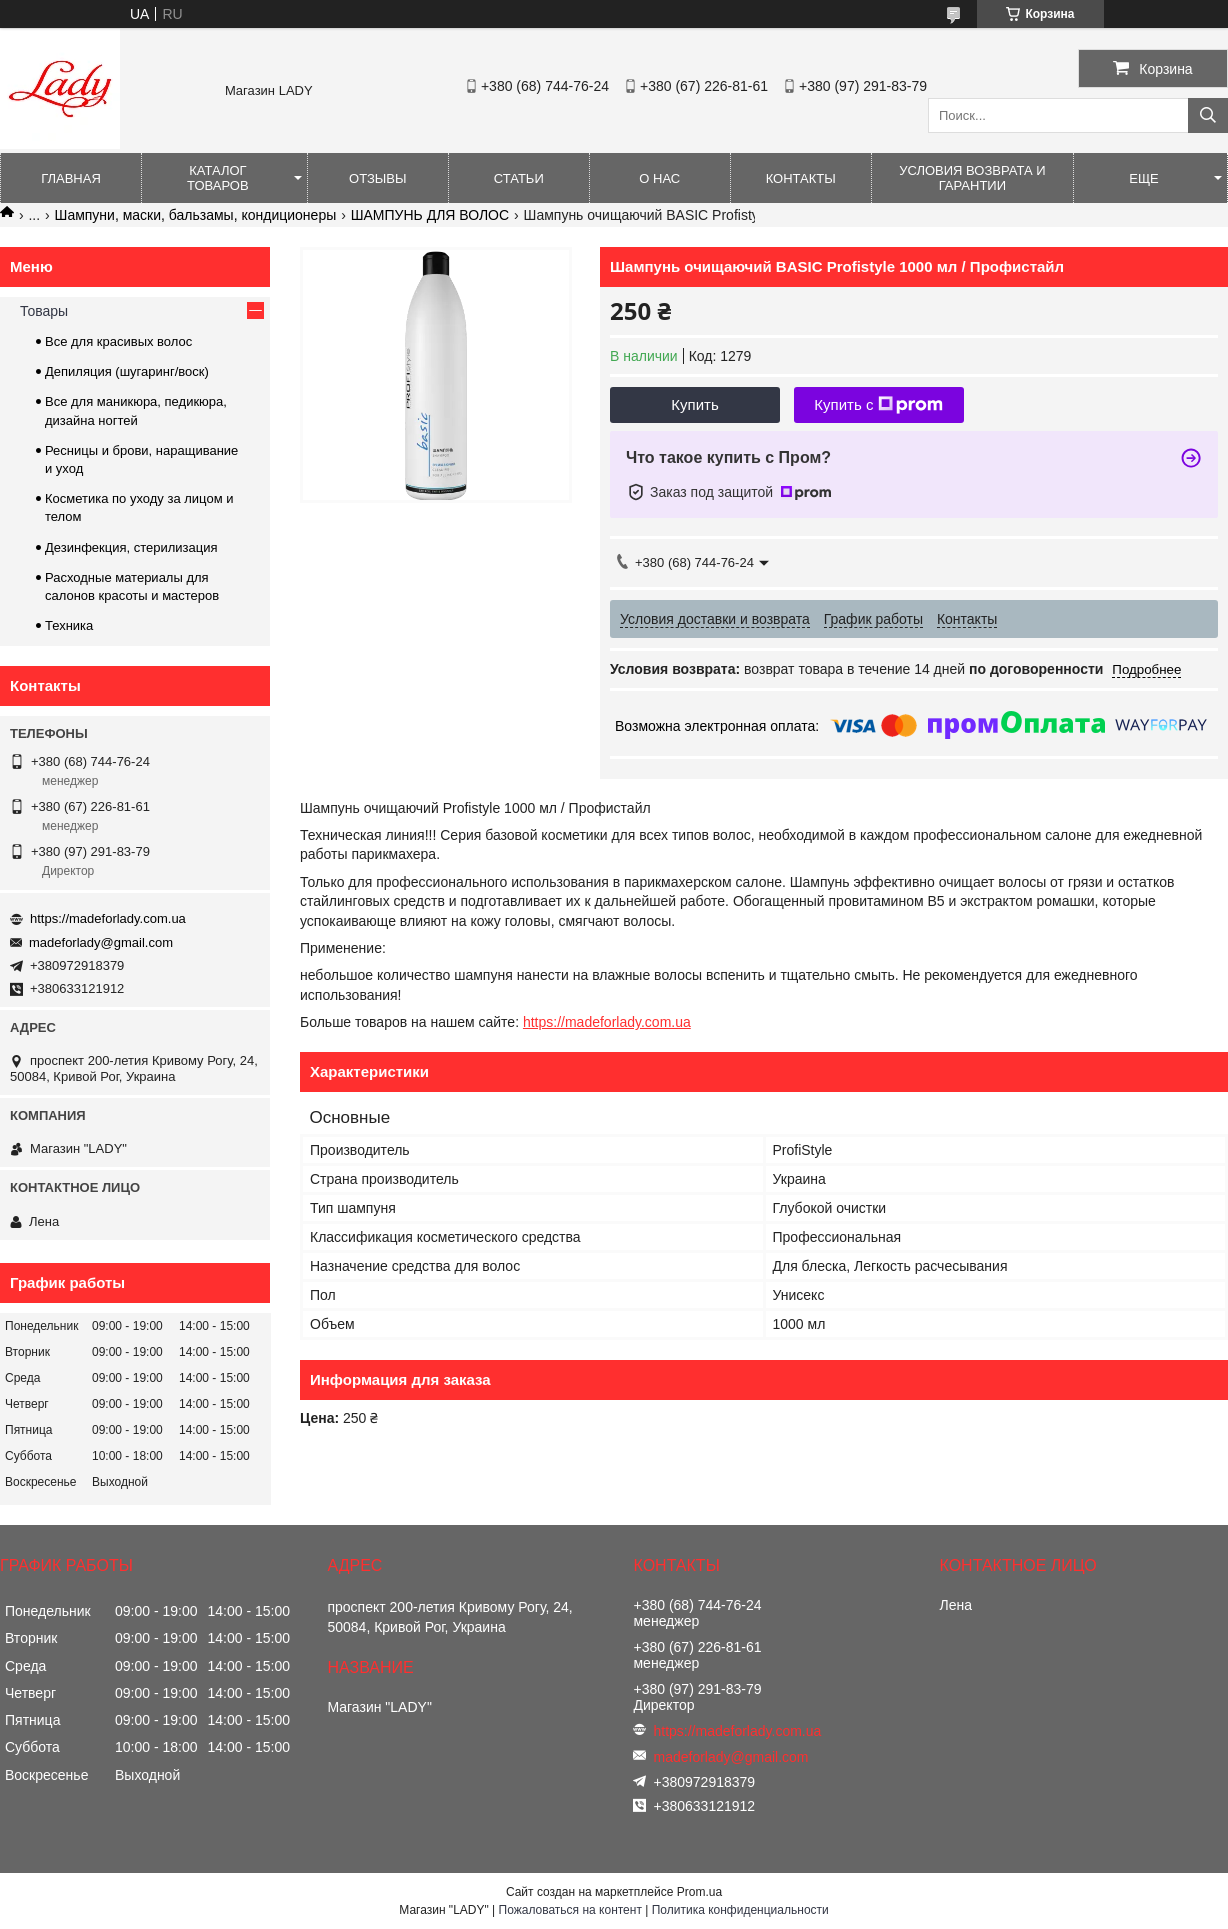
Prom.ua (699, 1892)
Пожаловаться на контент (570, 1910)
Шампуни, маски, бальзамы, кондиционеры (196, 215)
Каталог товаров (218, 178)
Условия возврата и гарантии (972, 178)
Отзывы (377, 178)
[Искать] (1208, 115)
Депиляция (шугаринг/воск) (127, 371)
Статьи (519, 178)
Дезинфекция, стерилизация (131, 547)
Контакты (801, 178)
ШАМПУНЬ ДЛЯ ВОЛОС (430, 215)
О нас (659, 178)
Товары (44, 311)
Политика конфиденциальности (740, 1910)
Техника (69, 625)
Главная (71, 178)
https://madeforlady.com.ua (607, 1022)
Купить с (878, 405)
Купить (694, 404)
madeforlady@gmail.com (101, 942)
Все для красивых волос (118, 341)
